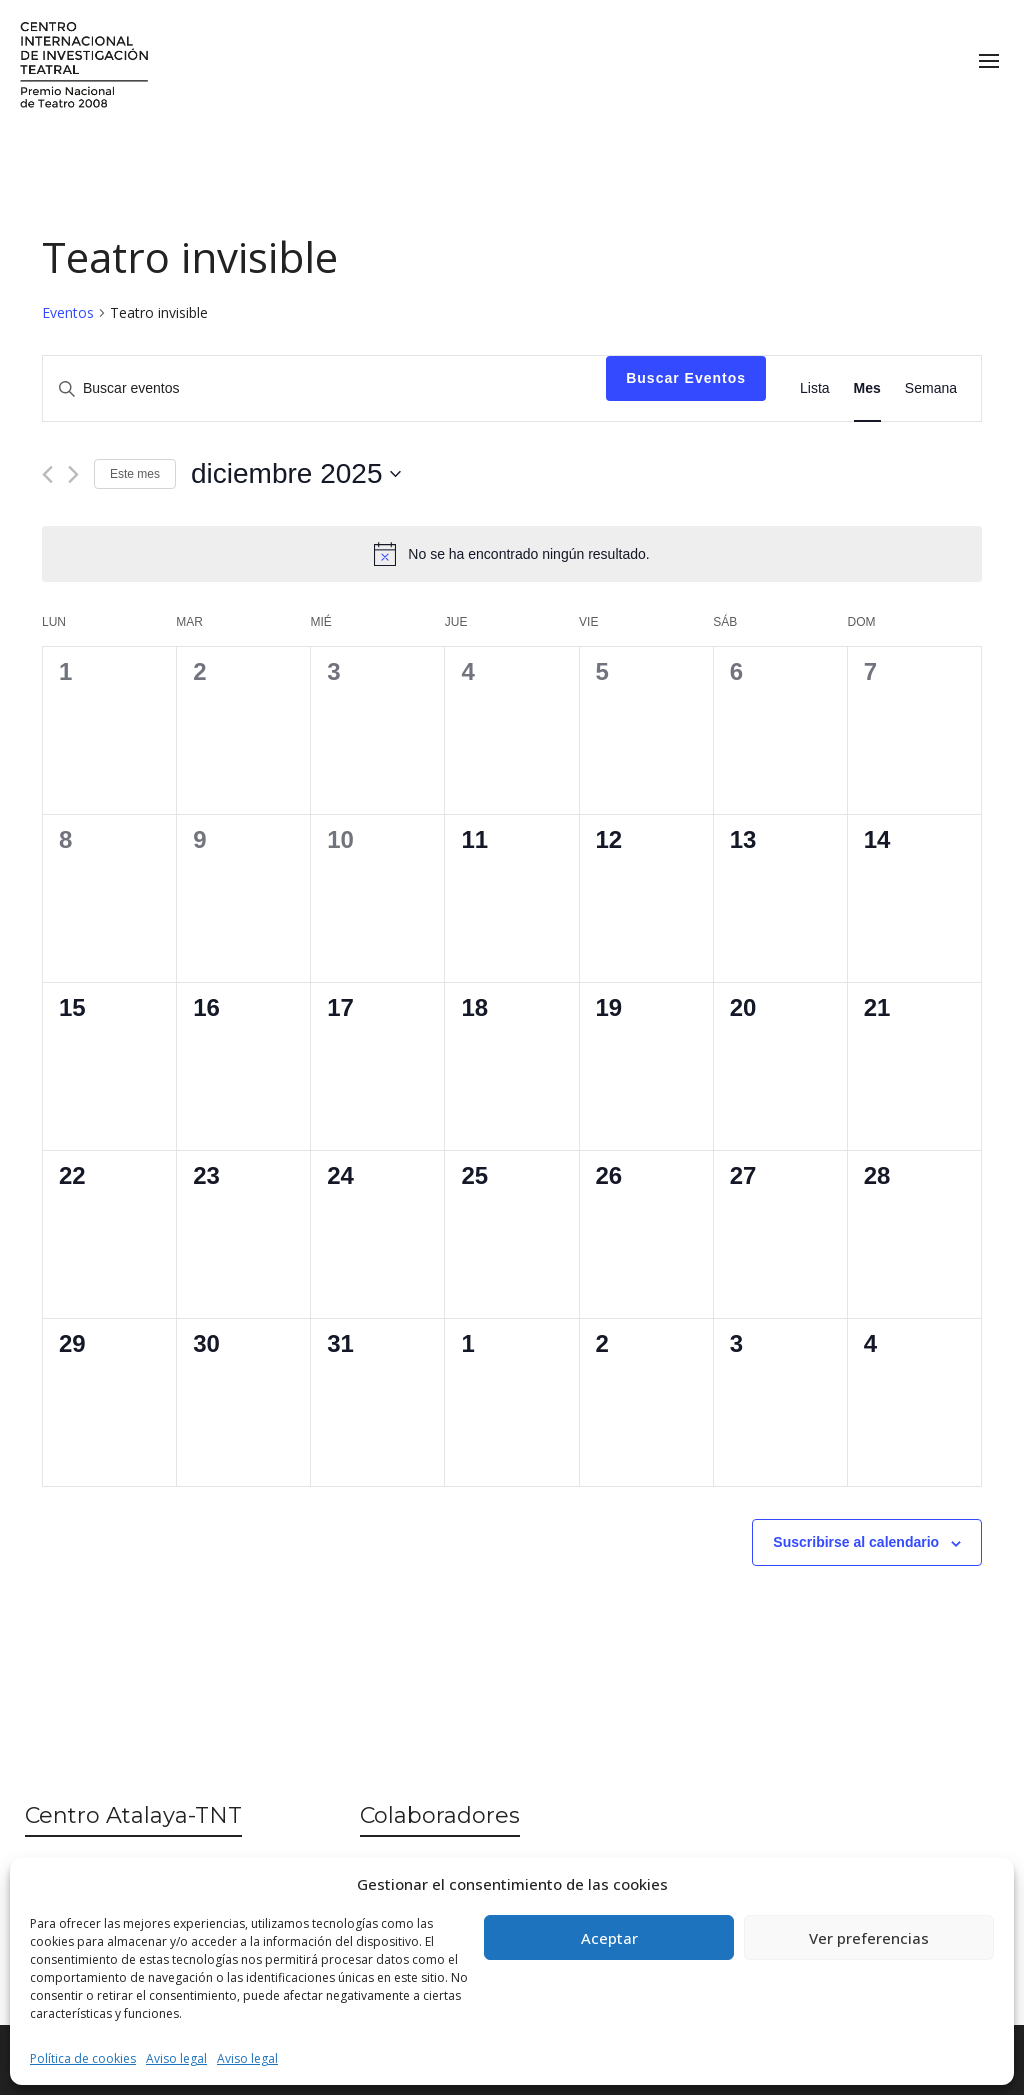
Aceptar (609, 1938)
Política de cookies (83, 2058)
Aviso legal (176, 2058)
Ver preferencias (869, 1938)
